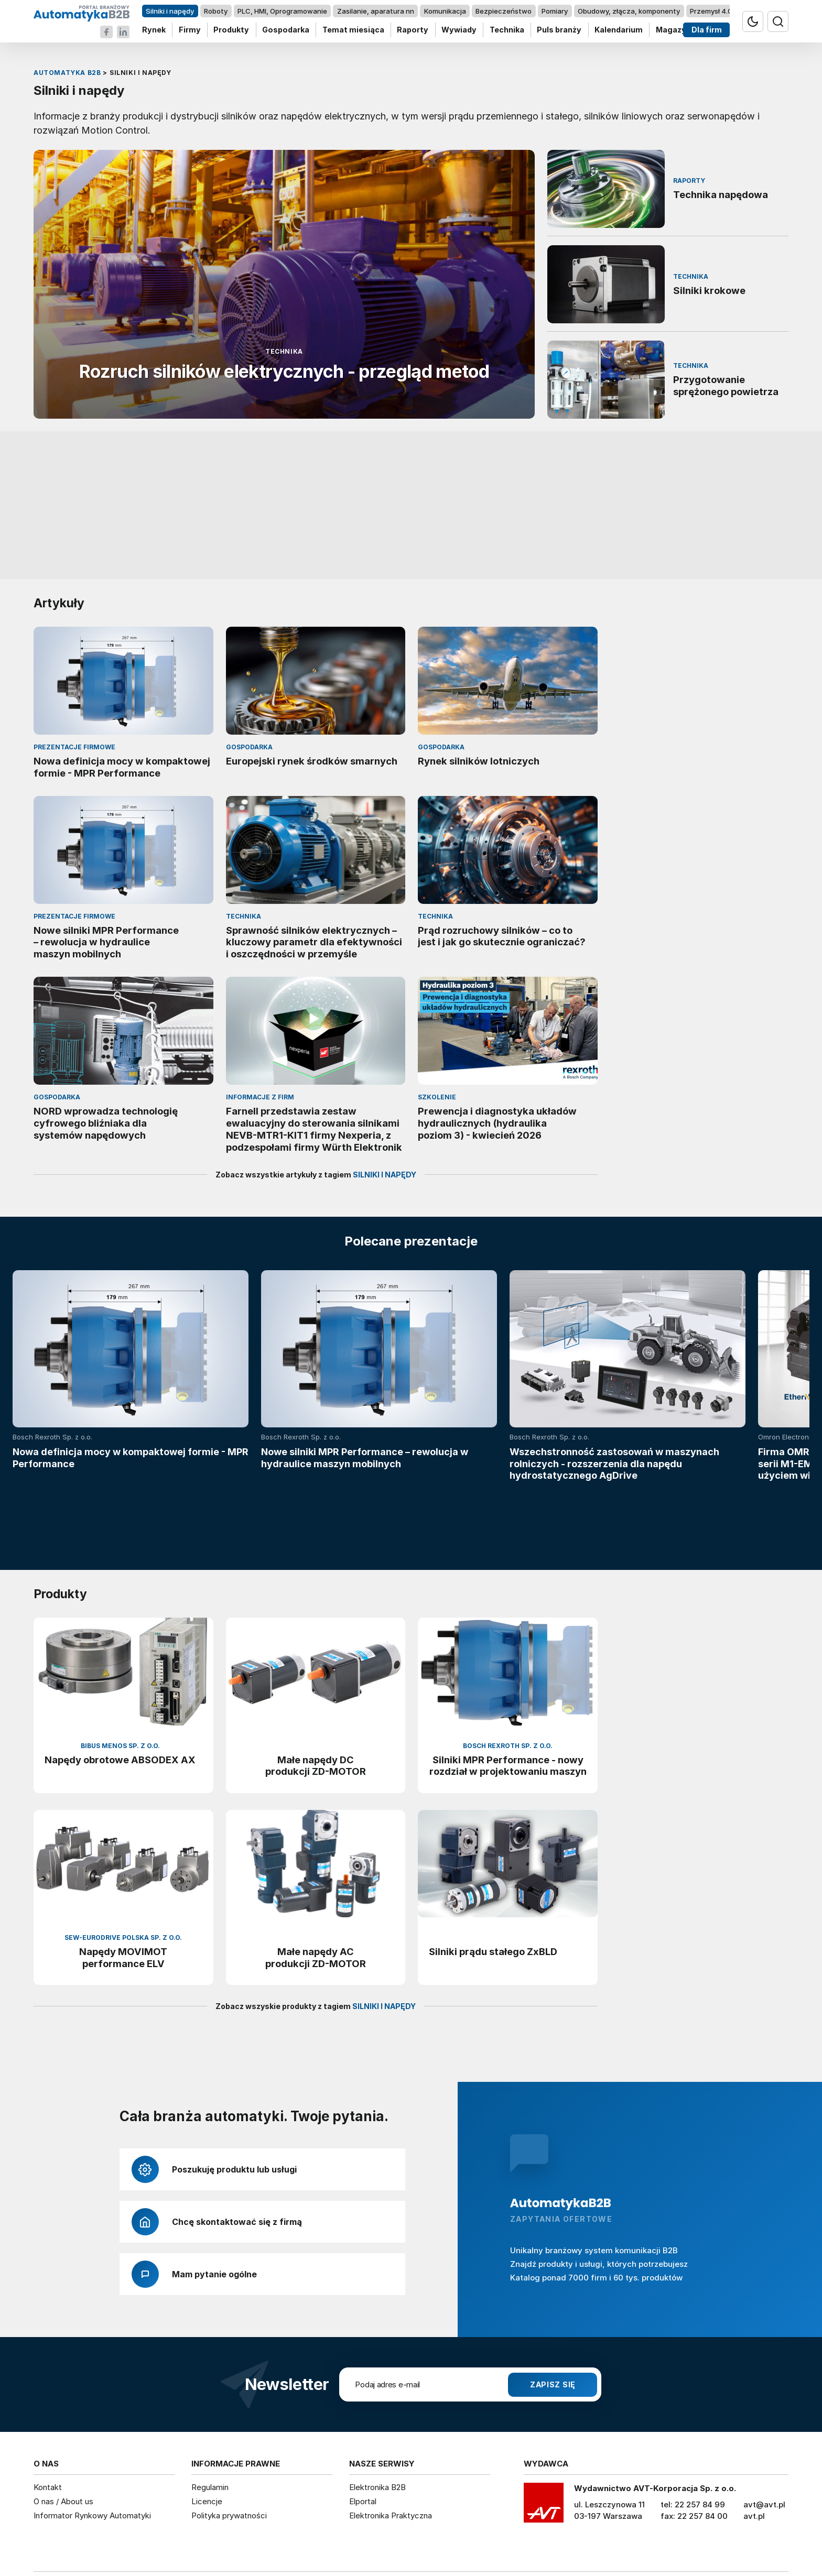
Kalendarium (618, 30)
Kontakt (48, 2421)
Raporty (412, 30)
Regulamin (210, 2421)
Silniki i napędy (170, 11)
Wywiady (459, 30)
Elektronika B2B (377, 2421)
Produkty (231, 30)
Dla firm (706, 30)
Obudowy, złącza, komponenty (629, 11)
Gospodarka (285, 30)
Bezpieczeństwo (503, 11)
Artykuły (59, 603)
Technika (507, 30)
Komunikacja (445, 11)
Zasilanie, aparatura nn (375, 11)
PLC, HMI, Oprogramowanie (282, 11)
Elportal (362, 2435)
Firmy (190, 30)
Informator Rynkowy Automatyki (92, 2448)
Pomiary (555, 11)
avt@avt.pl (764, 2438)
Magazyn (673, 30)
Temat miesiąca (353, 30)
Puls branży (559, 30)
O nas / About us (63, 2435)
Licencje (206, 2435)
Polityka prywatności (229, 2448)
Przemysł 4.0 (711, 11)
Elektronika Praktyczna (390, 2448)
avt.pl (754, 2449)
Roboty (216, 11)
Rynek (154, 30)
